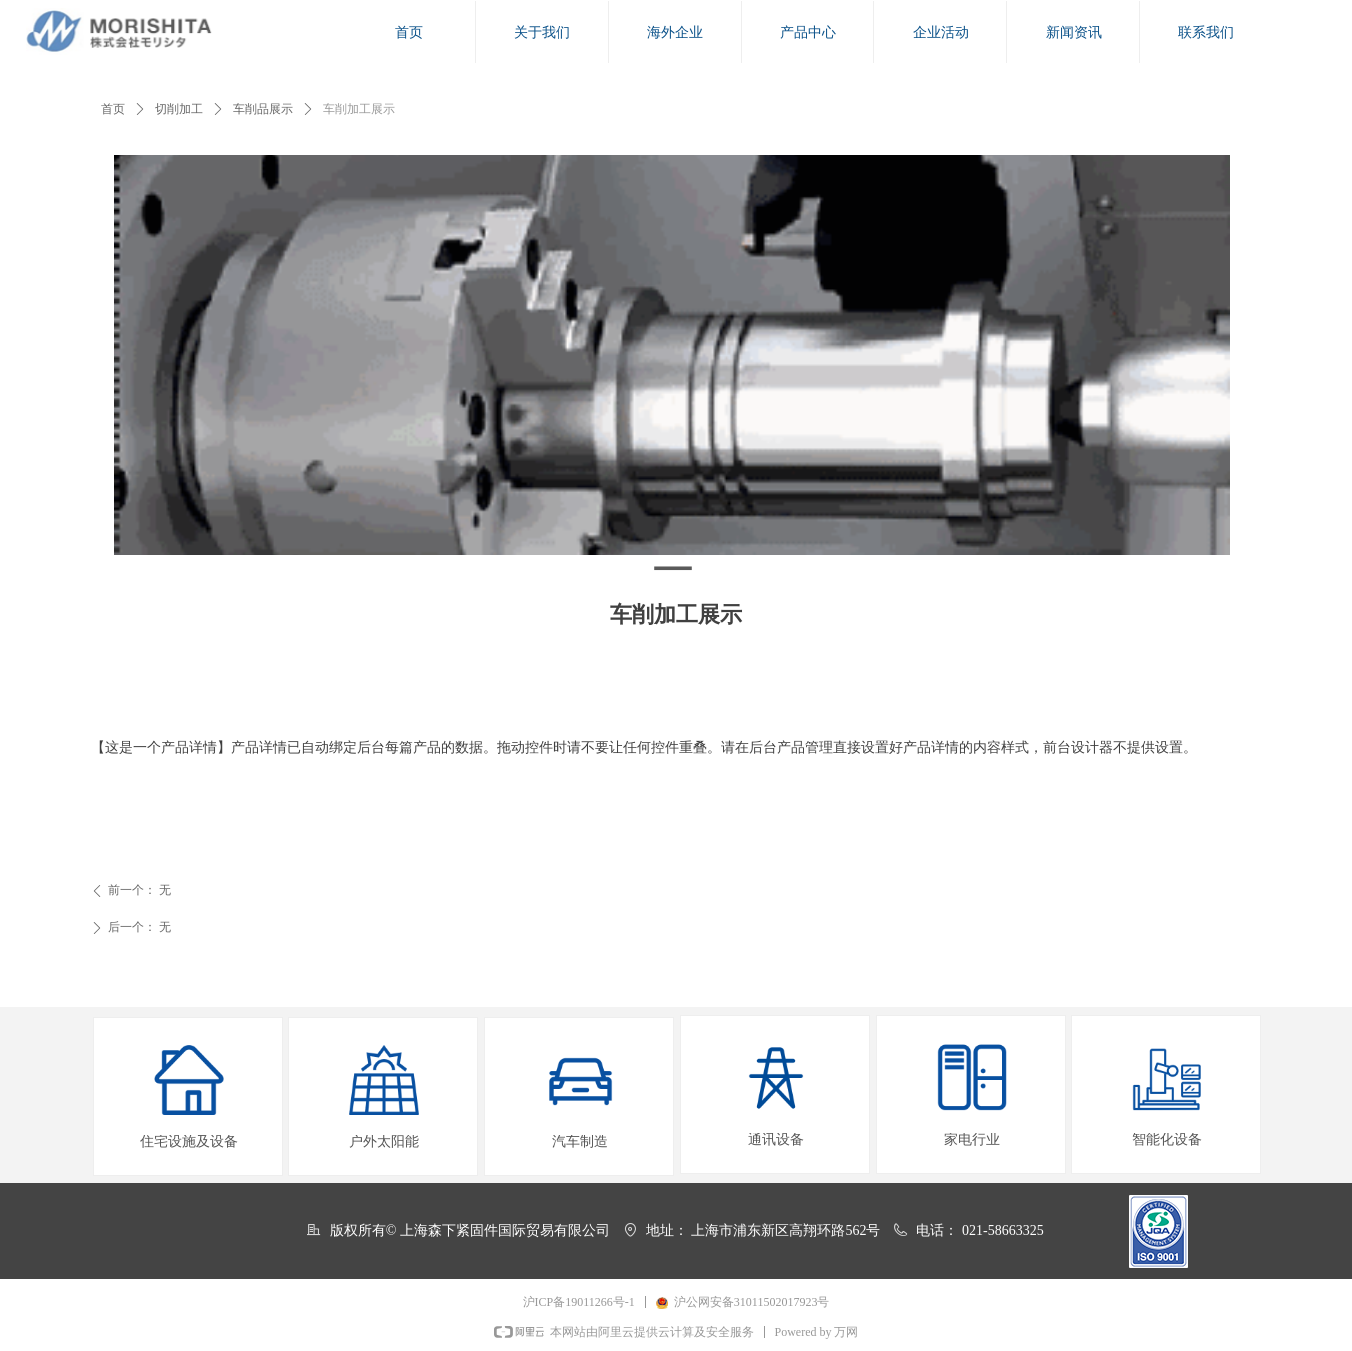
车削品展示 (263, 109)
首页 (113, 109)
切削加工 (179, 109)
